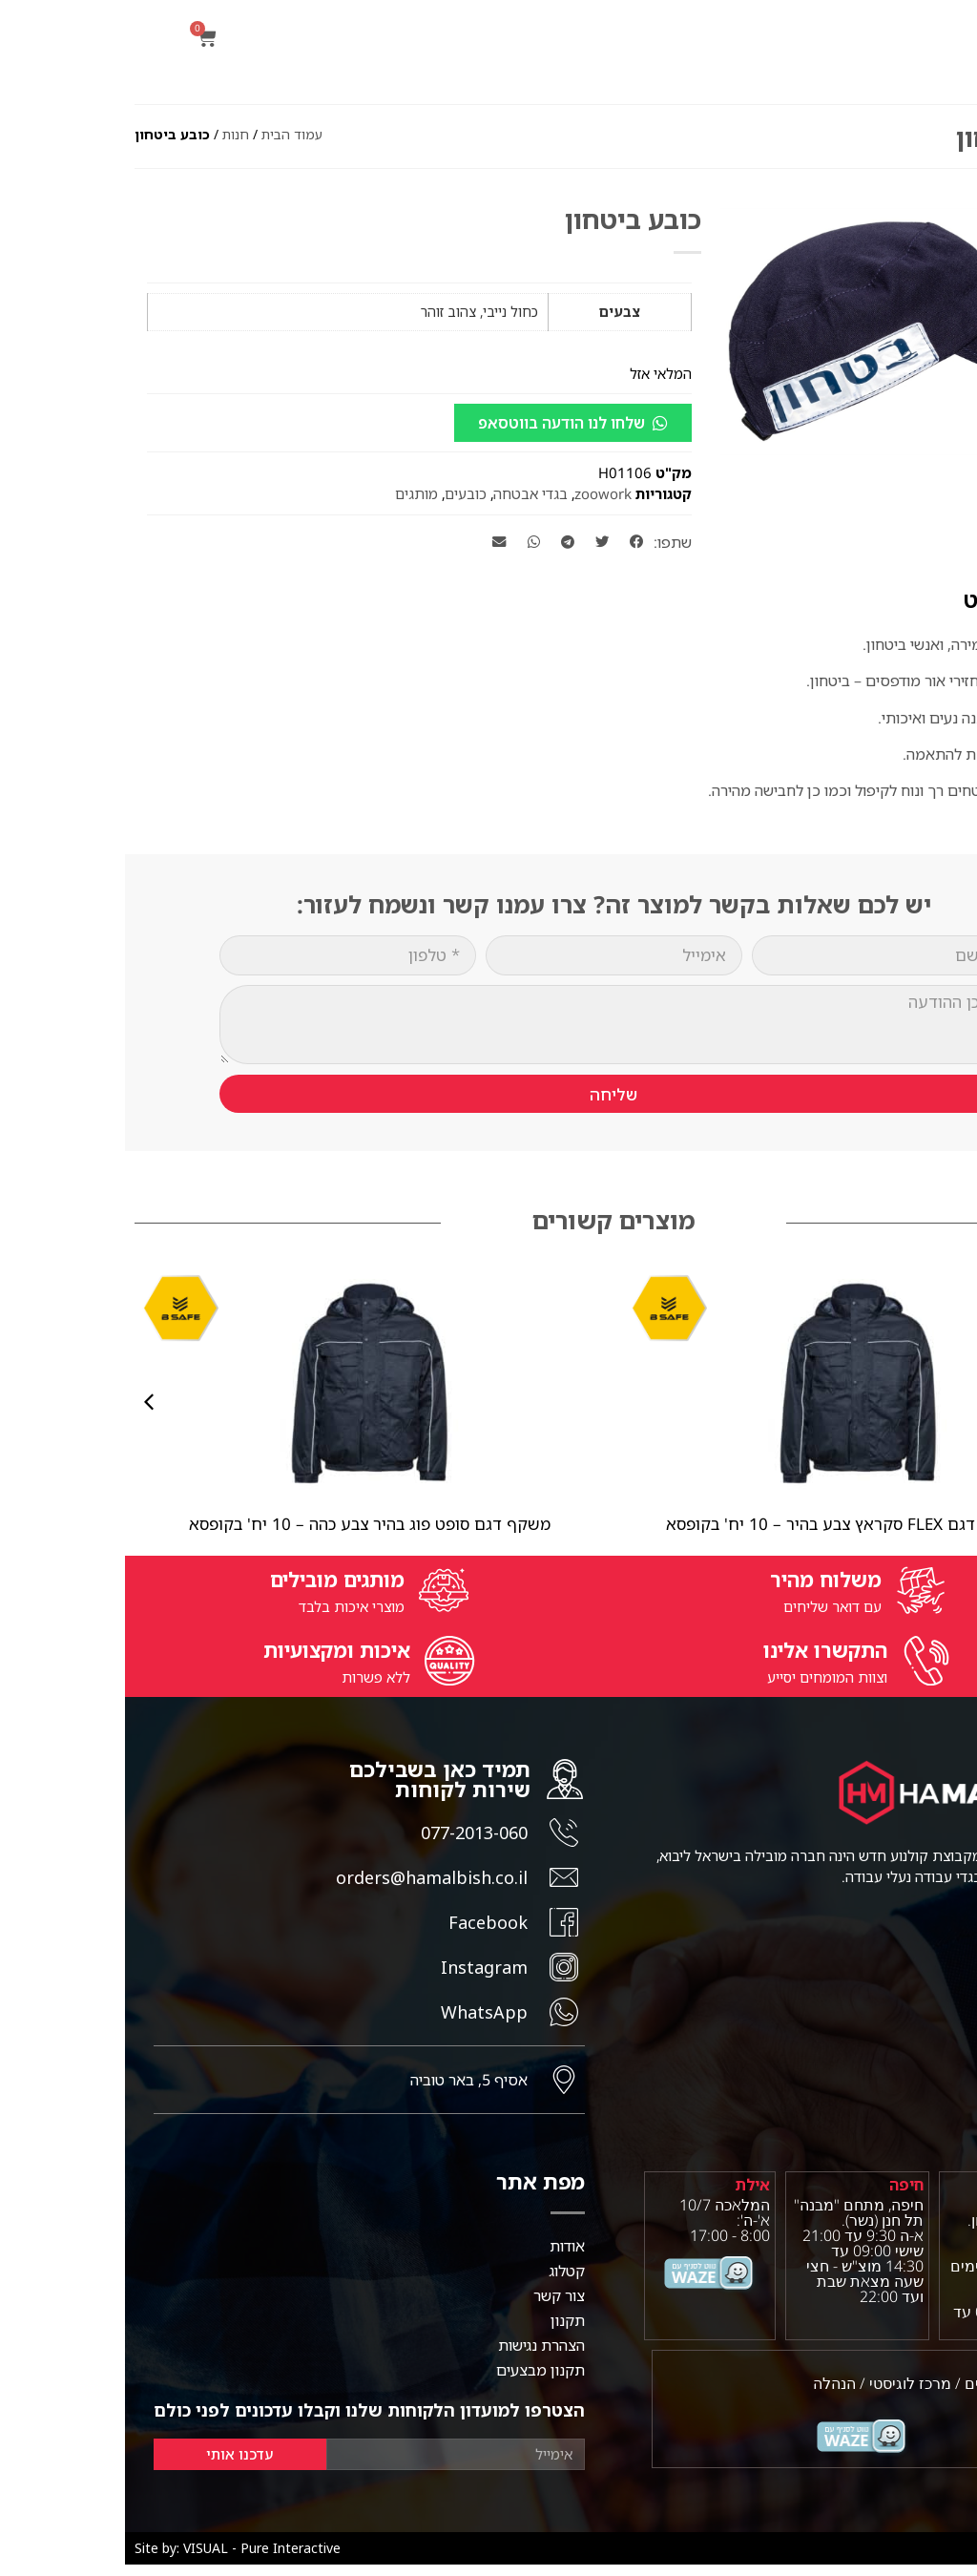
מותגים (291, 493)
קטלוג (442, 2282)
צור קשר (434, 2306)
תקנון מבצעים (415, 2381)
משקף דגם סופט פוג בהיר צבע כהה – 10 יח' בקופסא (245, 1524)
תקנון (443, 2331)
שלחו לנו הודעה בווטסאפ (436, 422)
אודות (442, 2257)
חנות (110, 134)
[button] (952, 168)
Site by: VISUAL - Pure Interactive (113, 2559)
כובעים (341, 493)
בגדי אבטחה (405, 493)
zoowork (478, 493)
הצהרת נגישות (416, 2356)
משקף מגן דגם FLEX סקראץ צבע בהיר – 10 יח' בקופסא (733, 1524)
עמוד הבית (166, 134)
